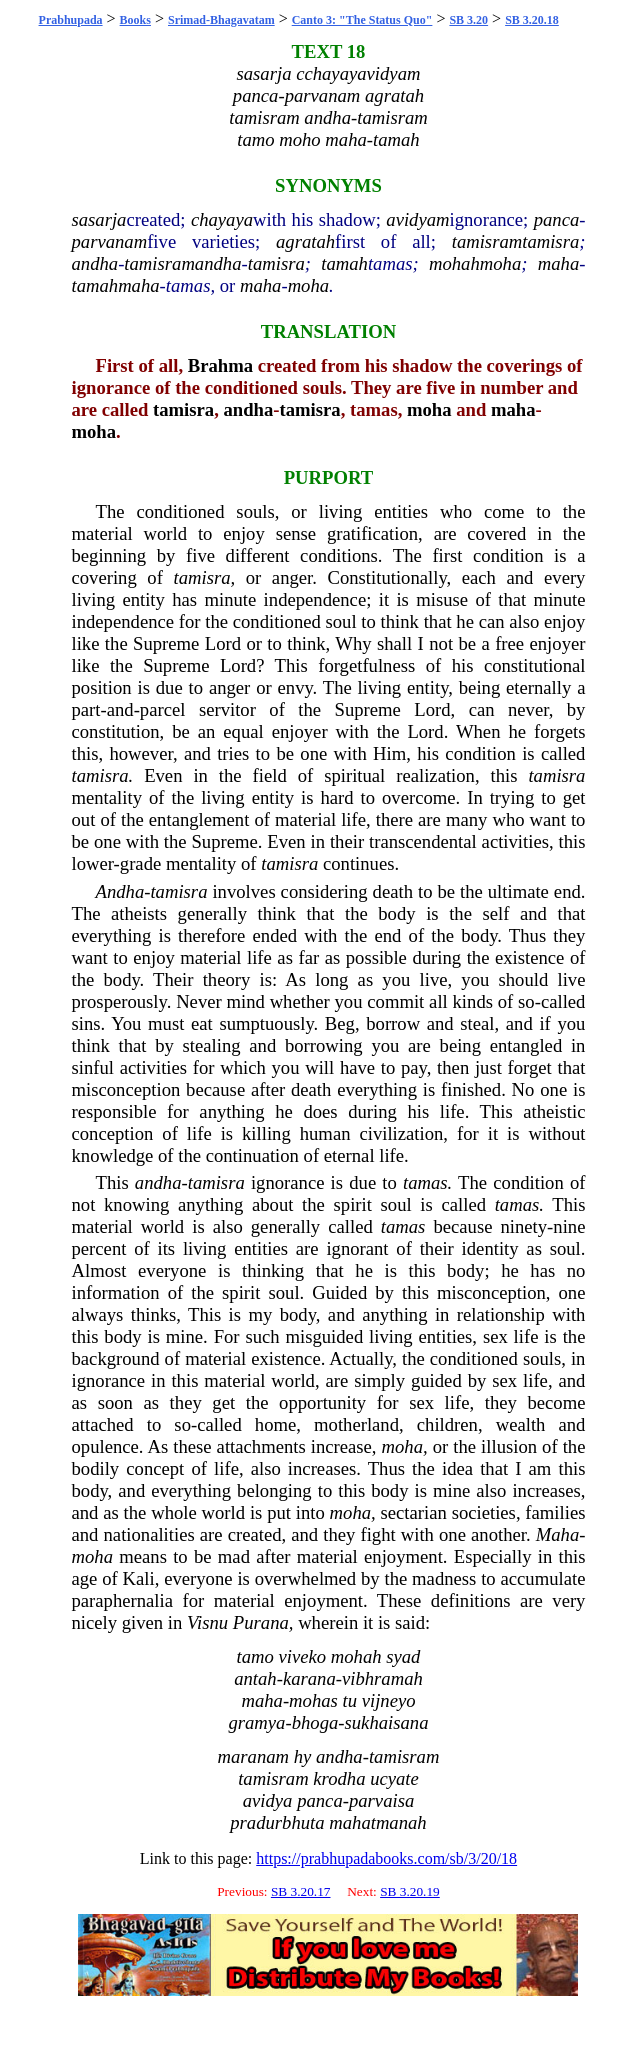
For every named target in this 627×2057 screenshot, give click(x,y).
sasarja (99, 219)
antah (255, 1678)
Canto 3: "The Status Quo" (362, 20)
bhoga (315, 1722)
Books (135, 20)
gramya (256, 1722)
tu (349, 1700)
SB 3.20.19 (410, 1891)
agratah (305, 241)
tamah (344, 263)
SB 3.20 (468, 20)
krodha (339, 1778)
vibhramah (382, 1678)
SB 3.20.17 (301, 1891)
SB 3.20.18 (532, 20)
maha (558, 263)
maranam (254, 1756)
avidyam (417, 219)
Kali (139, 1578)
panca (557, 219)
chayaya (222, 219)
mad (234, 1556)
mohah (454, 263)
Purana (261, 1622)
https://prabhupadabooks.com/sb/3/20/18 (386, 1858)
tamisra (550, 241)
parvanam (110, 241)
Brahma (220, 365)
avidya (268, 1800)
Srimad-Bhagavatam (221, 20)
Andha (120, 891)
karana (309, 1678)
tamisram (487, 241)
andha (95, 263)
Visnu (207, 1622)
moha (500, 263)
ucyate (394, 1778)
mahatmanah (377, 1822)
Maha (558, 1534)
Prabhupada (71, 20)
